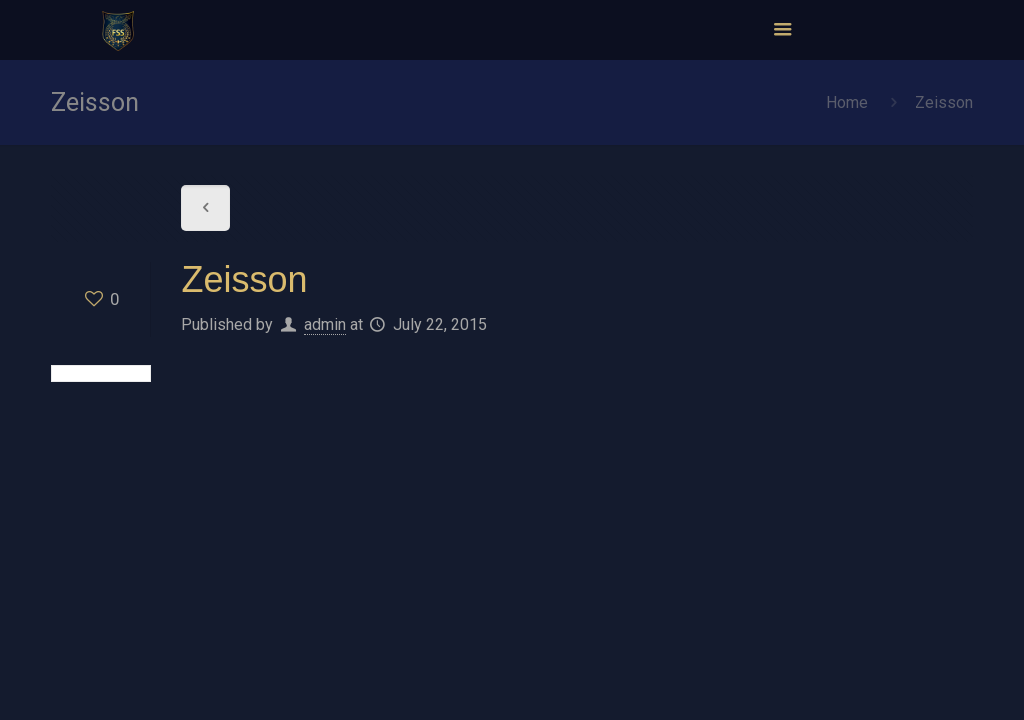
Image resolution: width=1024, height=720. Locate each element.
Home (847, 102)
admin (325, 324)
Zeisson (944, 102)
